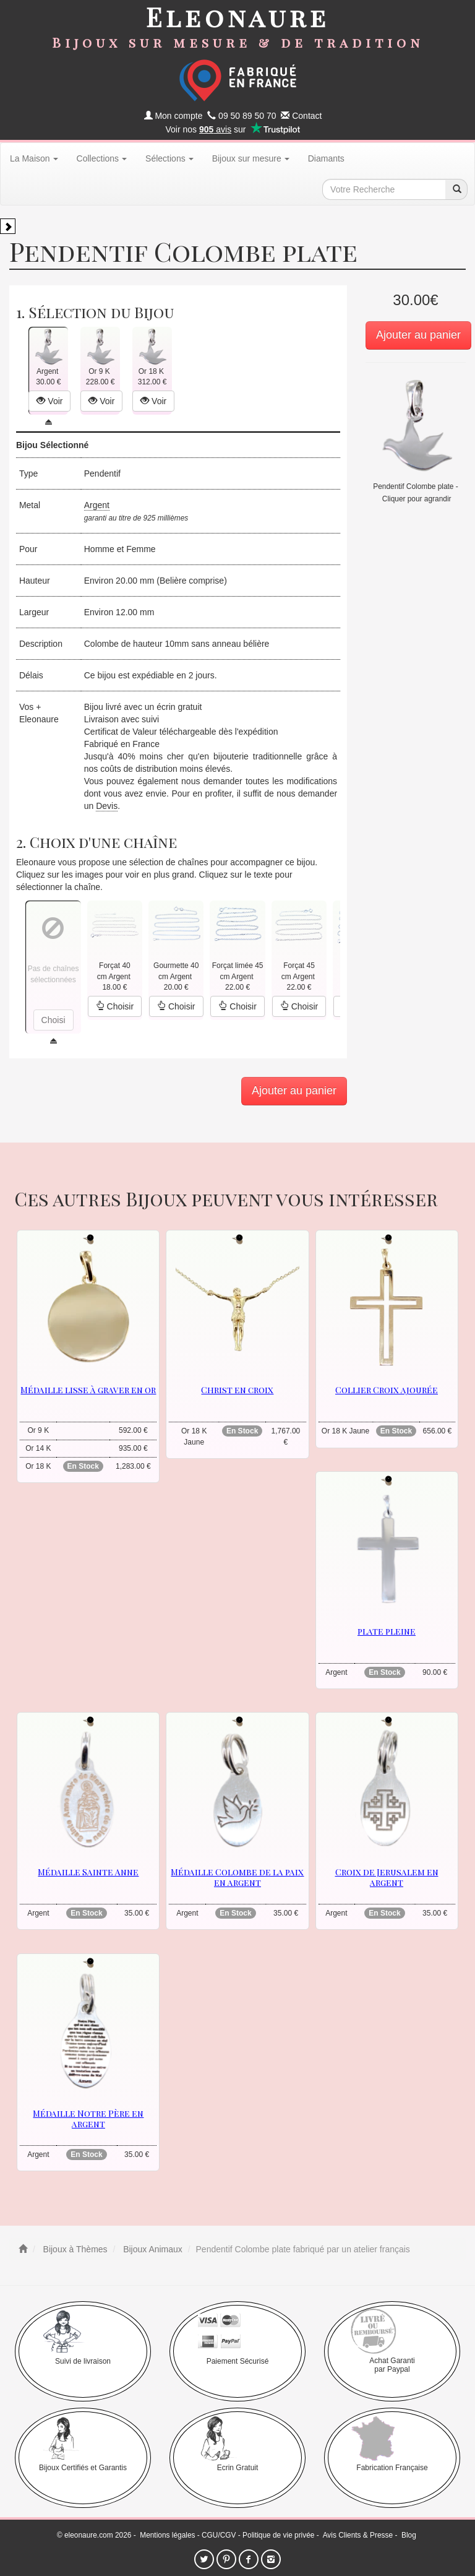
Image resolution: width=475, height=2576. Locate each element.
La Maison (34, 158)
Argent (96, 505)
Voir (49, 401)
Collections (102, 158)
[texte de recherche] (384, 189)
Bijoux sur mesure (250, 158)
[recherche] (456, 189)
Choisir (115, 1006)
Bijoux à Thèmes (74, 2249)
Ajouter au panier (418, 335)
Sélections (169, 158)
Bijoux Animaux (151, 2249)
